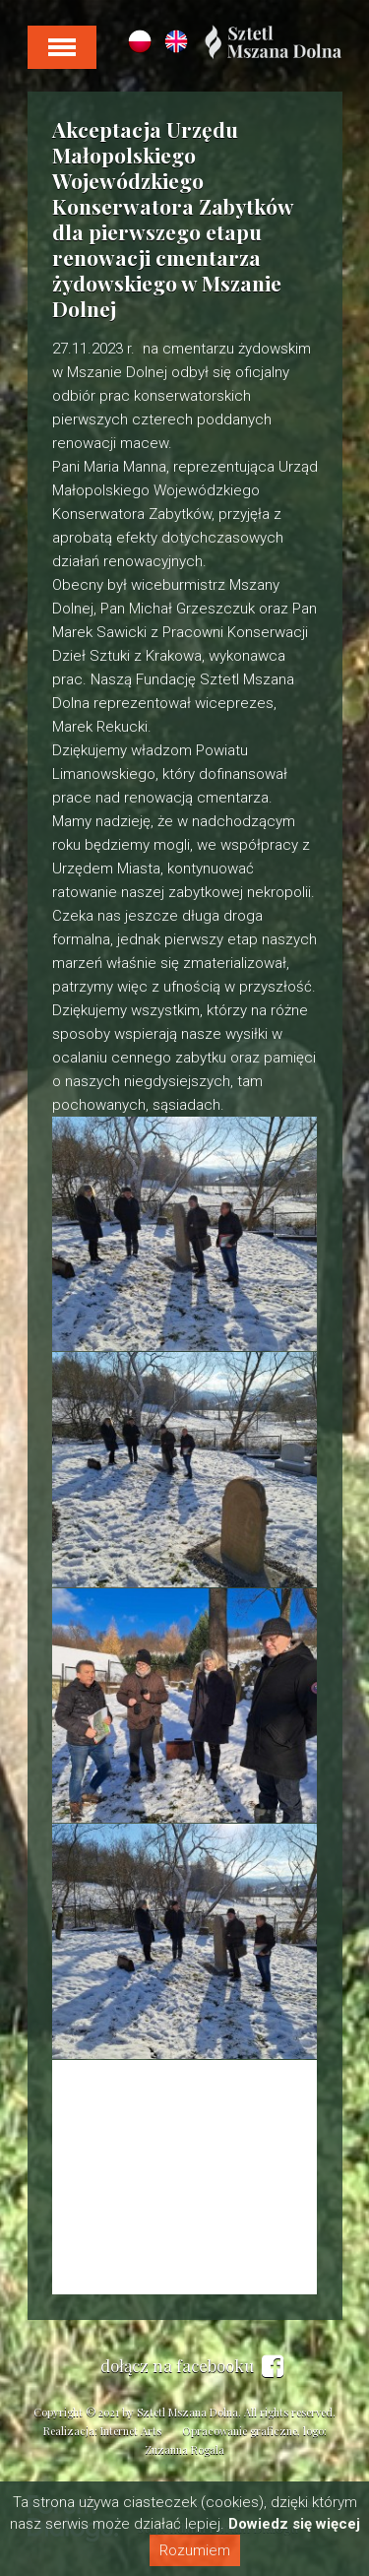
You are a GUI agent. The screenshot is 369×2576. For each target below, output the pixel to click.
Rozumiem (194, 2550)
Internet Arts (130, 2430)
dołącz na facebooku (191, 2366)
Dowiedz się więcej (294, 2524)
